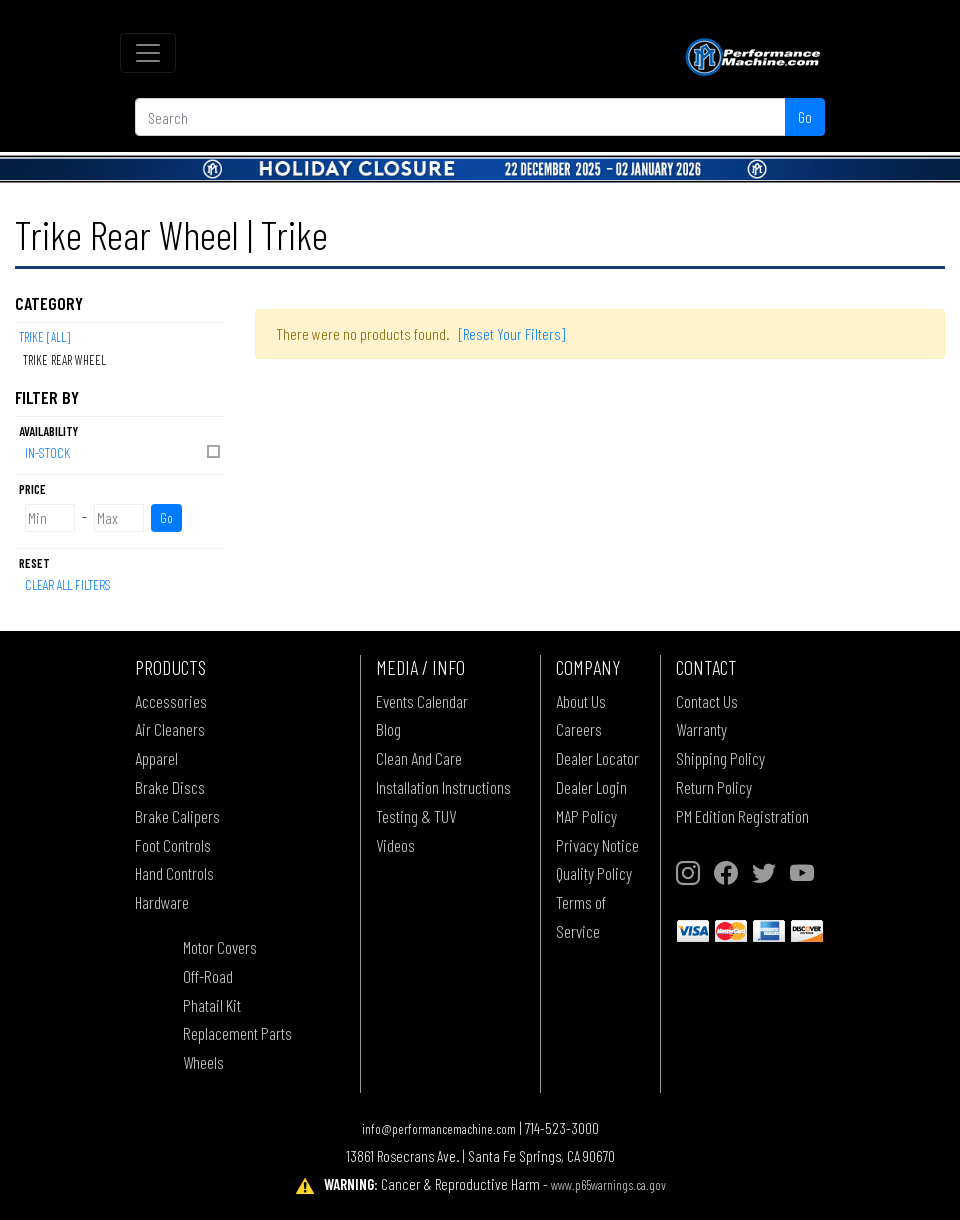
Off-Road (208, 976)
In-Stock (124, 451)
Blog (388, 729)
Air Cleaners (170, 729)
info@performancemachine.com (439, 1128)
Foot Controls (173, 845)
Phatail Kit (212, 1005)
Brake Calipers (177, 816)
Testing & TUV (416, 816)
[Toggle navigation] (148, 53)
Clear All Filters (68, 584)
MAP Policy (586, 816)
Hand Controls (174, 873)
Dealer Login (591, 787)
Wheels (203, 1062)
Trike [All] (44, 337)
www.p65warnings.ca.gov (608, 1184)
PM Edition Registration (742, 816)
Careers (579, 729)
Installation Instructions (443, 787)
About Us (581, 701)
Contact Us (707, 701)
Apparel (156, 758)
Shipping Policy (720, 758)
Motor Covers (220, 947)
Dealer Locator (597, 758)
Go (805, 116)
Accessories (171, 701)
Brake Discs (170, 787)
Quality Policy (594, 873)
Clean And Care (419, 758)
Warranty (701, 729)
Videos (395, 845)
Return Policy (714, 787)
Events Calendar (422, 701)
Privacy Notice (597, 845)
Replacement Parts (237, 1033)
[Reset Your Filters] (512, 333)
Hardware (162, 902)
